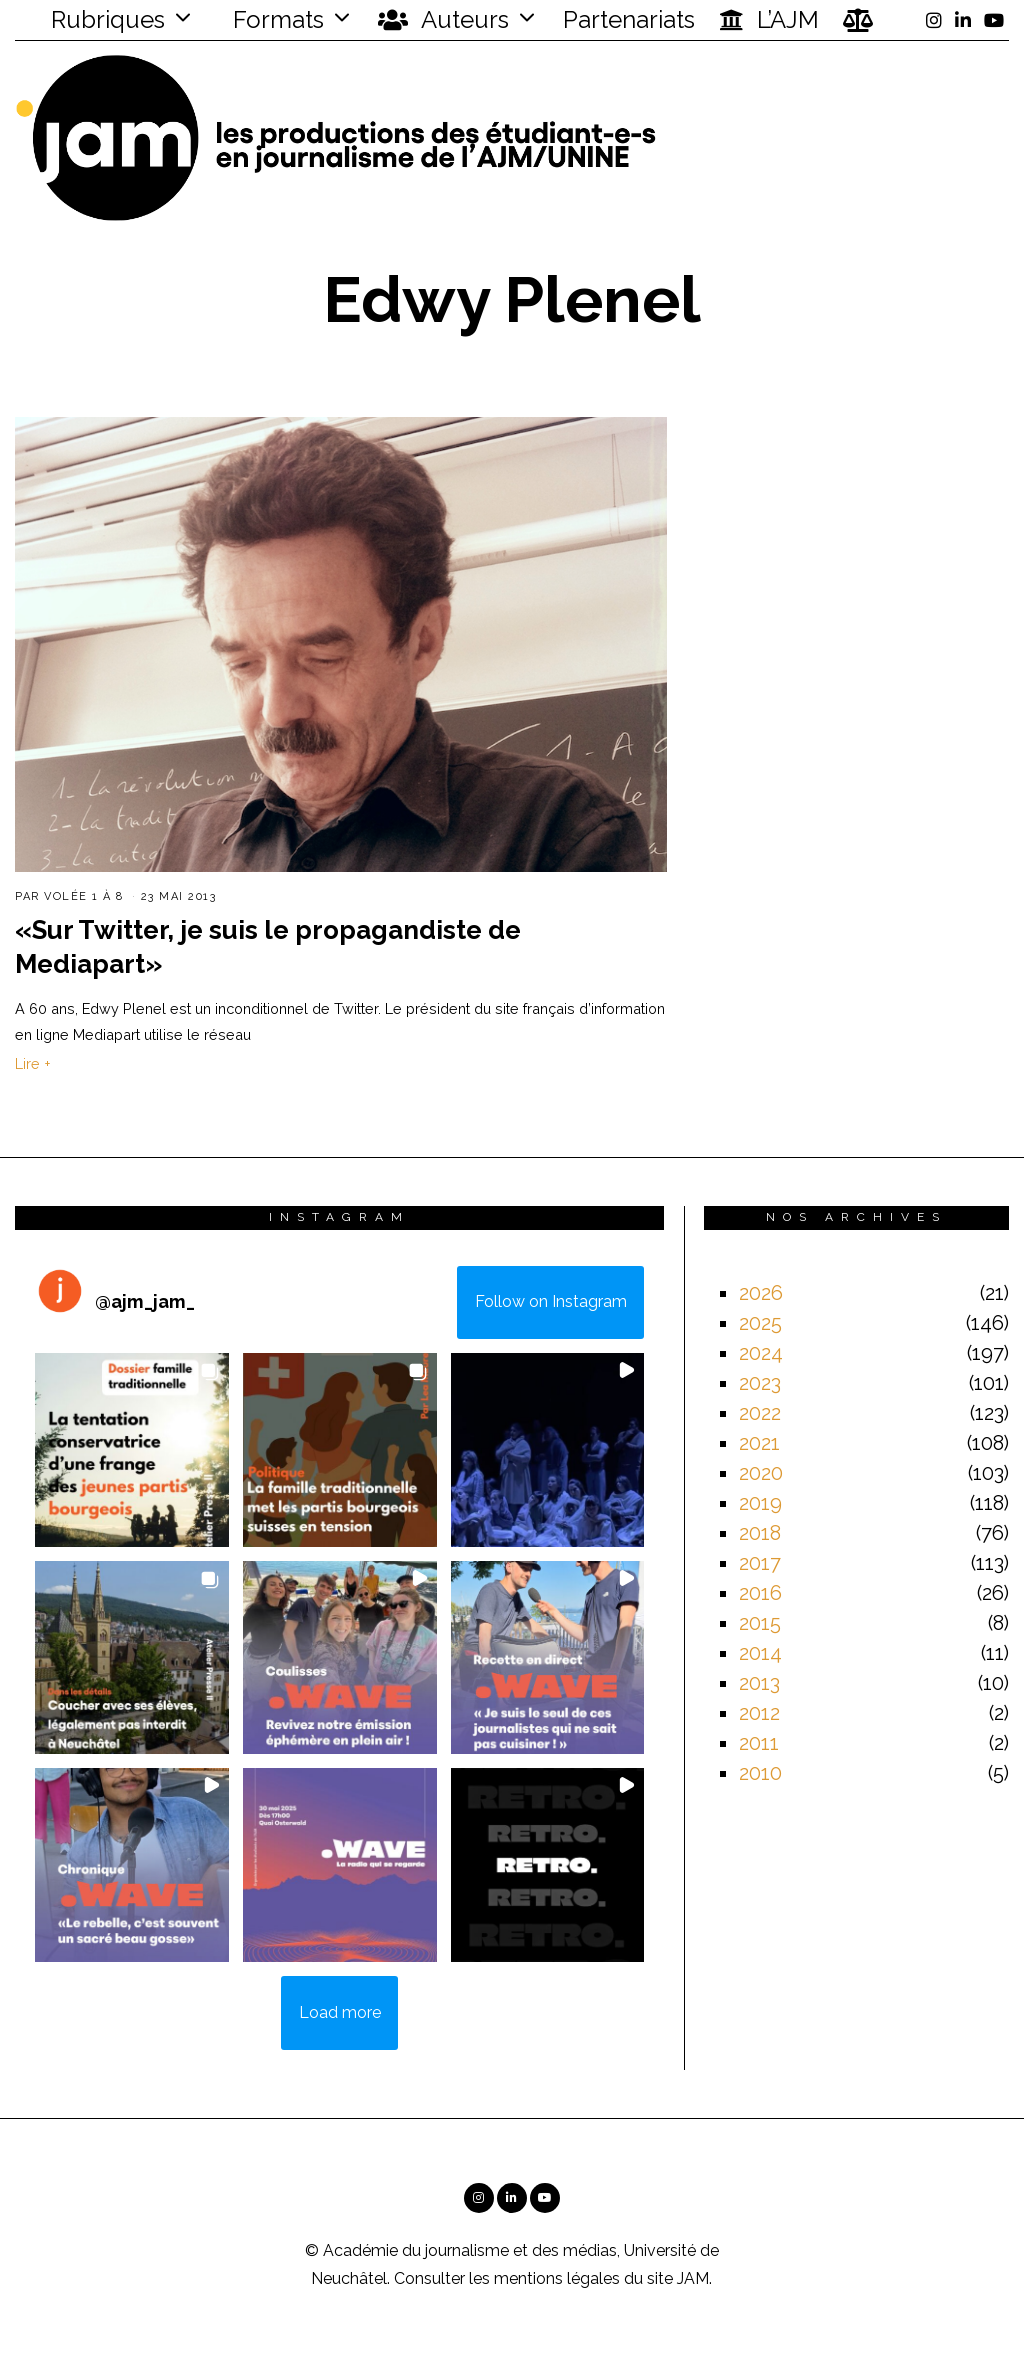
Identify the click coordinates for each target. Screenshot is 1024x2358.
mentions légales (557, 2278)
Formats (275, 19)
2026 (761, 1293)
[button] (132, 1450)
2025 (760, 1323)
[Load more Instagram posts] (339, 2013)
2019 (760, 1503)
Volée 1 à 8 (84, 896)
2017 (760, 1563)
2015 (760, 1623)
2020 (761, 1473)
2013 (759, 1683)
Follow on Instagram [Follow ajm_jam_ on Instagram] (551, 1301)
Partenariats (629, 19)
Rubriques (95, 19)
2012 (759, 1713)
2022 (760, 1413)
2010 (760, 1773)
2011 (759, 1743)
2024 (761, 1353)
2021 (759, 1443)
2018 (760, 1533)
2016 (760, 1593)
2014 (760, 1653)
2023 (760, 1383)
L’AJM (769, 20)
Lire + (33, 1063)
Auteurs (443, 20)
